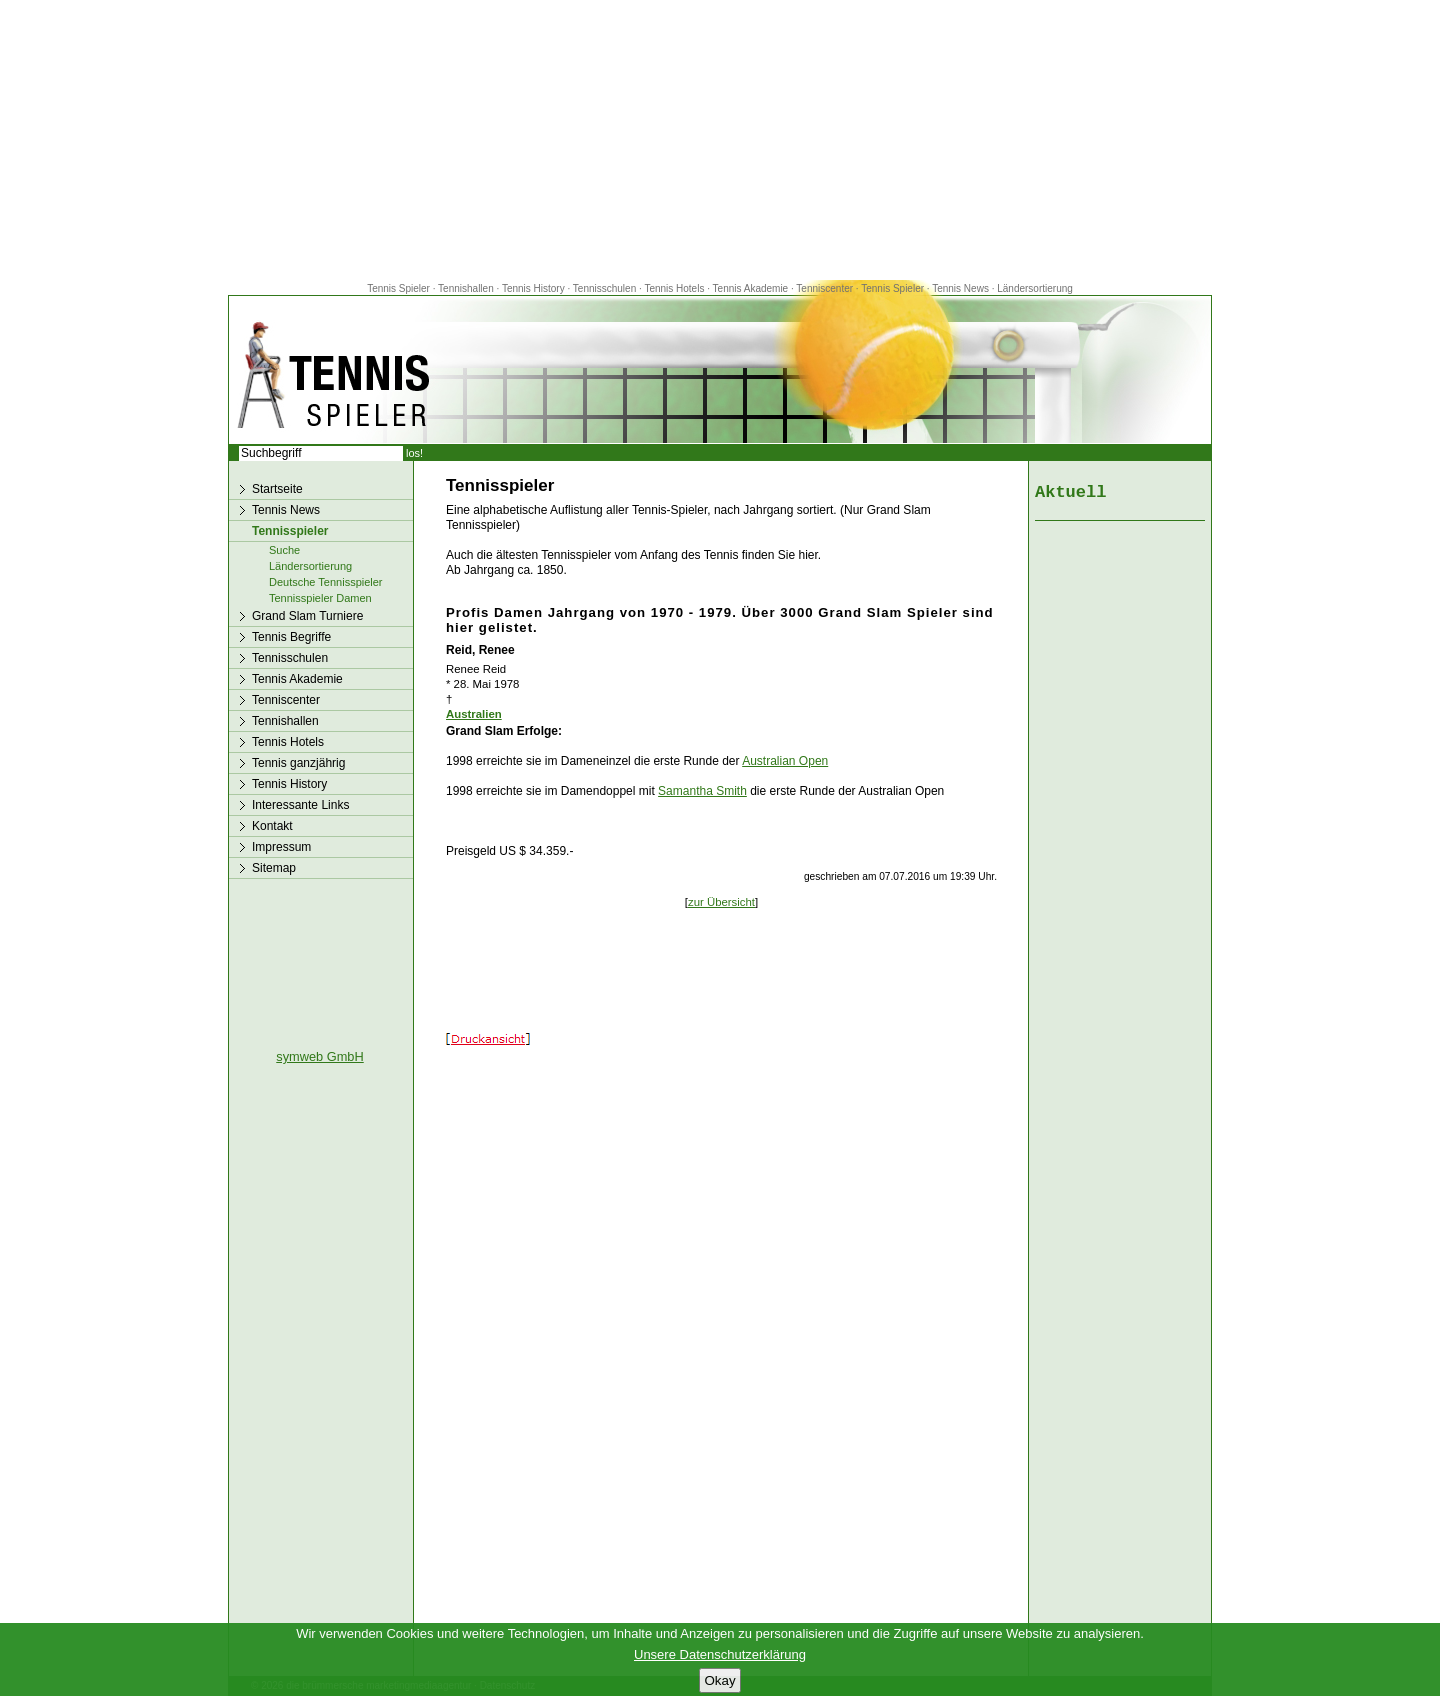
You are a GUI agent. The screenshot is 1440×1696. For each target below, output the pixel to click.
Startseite (277, 489)
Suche (284, 550)
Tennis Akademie (752, 288)
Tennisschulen (604, 288)
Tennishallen (467, 288)
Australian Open (785, 761)
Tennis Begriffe (291, 637)
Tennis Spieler (398, 288)
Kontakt (272, 826)
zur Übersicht (721, 902)
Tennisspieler (290, 531)
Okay (719, 1680)
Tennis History (533, 288)
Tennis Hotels (675, 288)
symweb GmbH (319, 1056)
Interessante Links (300, 805)
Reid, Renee (480, 650)
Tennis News (960, 288)
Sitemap (274, 868)
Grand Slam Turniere (307, 616)
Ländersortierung (1035, 288)
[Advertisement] (720, 140)
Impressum (281, 847)
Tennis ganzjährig (298, 763)
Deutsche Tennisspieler (326, 582)
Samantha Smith (702, 791)
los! (414, 453)
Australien (474, 714)
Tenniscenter (824, 288)
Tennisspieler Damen (320, 598)
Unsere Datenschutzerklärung (720, 1654)
